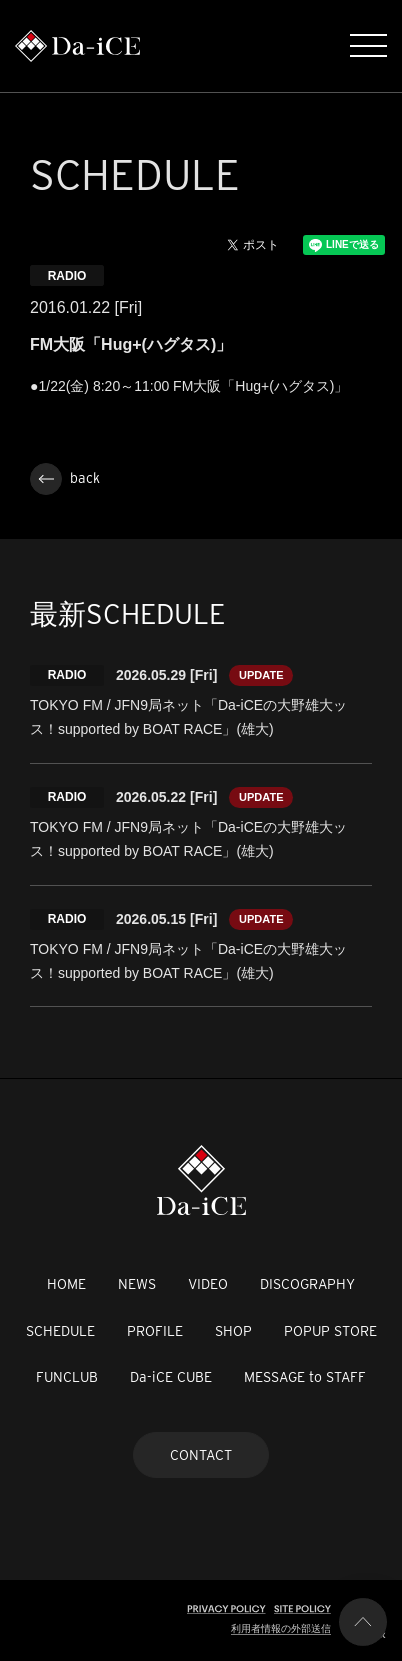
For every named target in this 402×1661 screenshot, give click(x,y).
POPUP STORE (330, 1331)
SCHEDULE (60, 1331)
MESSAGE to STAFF (305, 1377)
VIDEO (208, 1284)
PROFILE (155, 1331)
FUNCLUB (67, 1377)
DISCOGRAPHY (307, 1284)
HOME (66, 1284)
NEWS (137, 1284)
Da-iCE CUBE (171, 1377)
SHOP (233, 1331)
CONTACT (201, 1455)
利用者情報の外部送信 (281, 1628)
